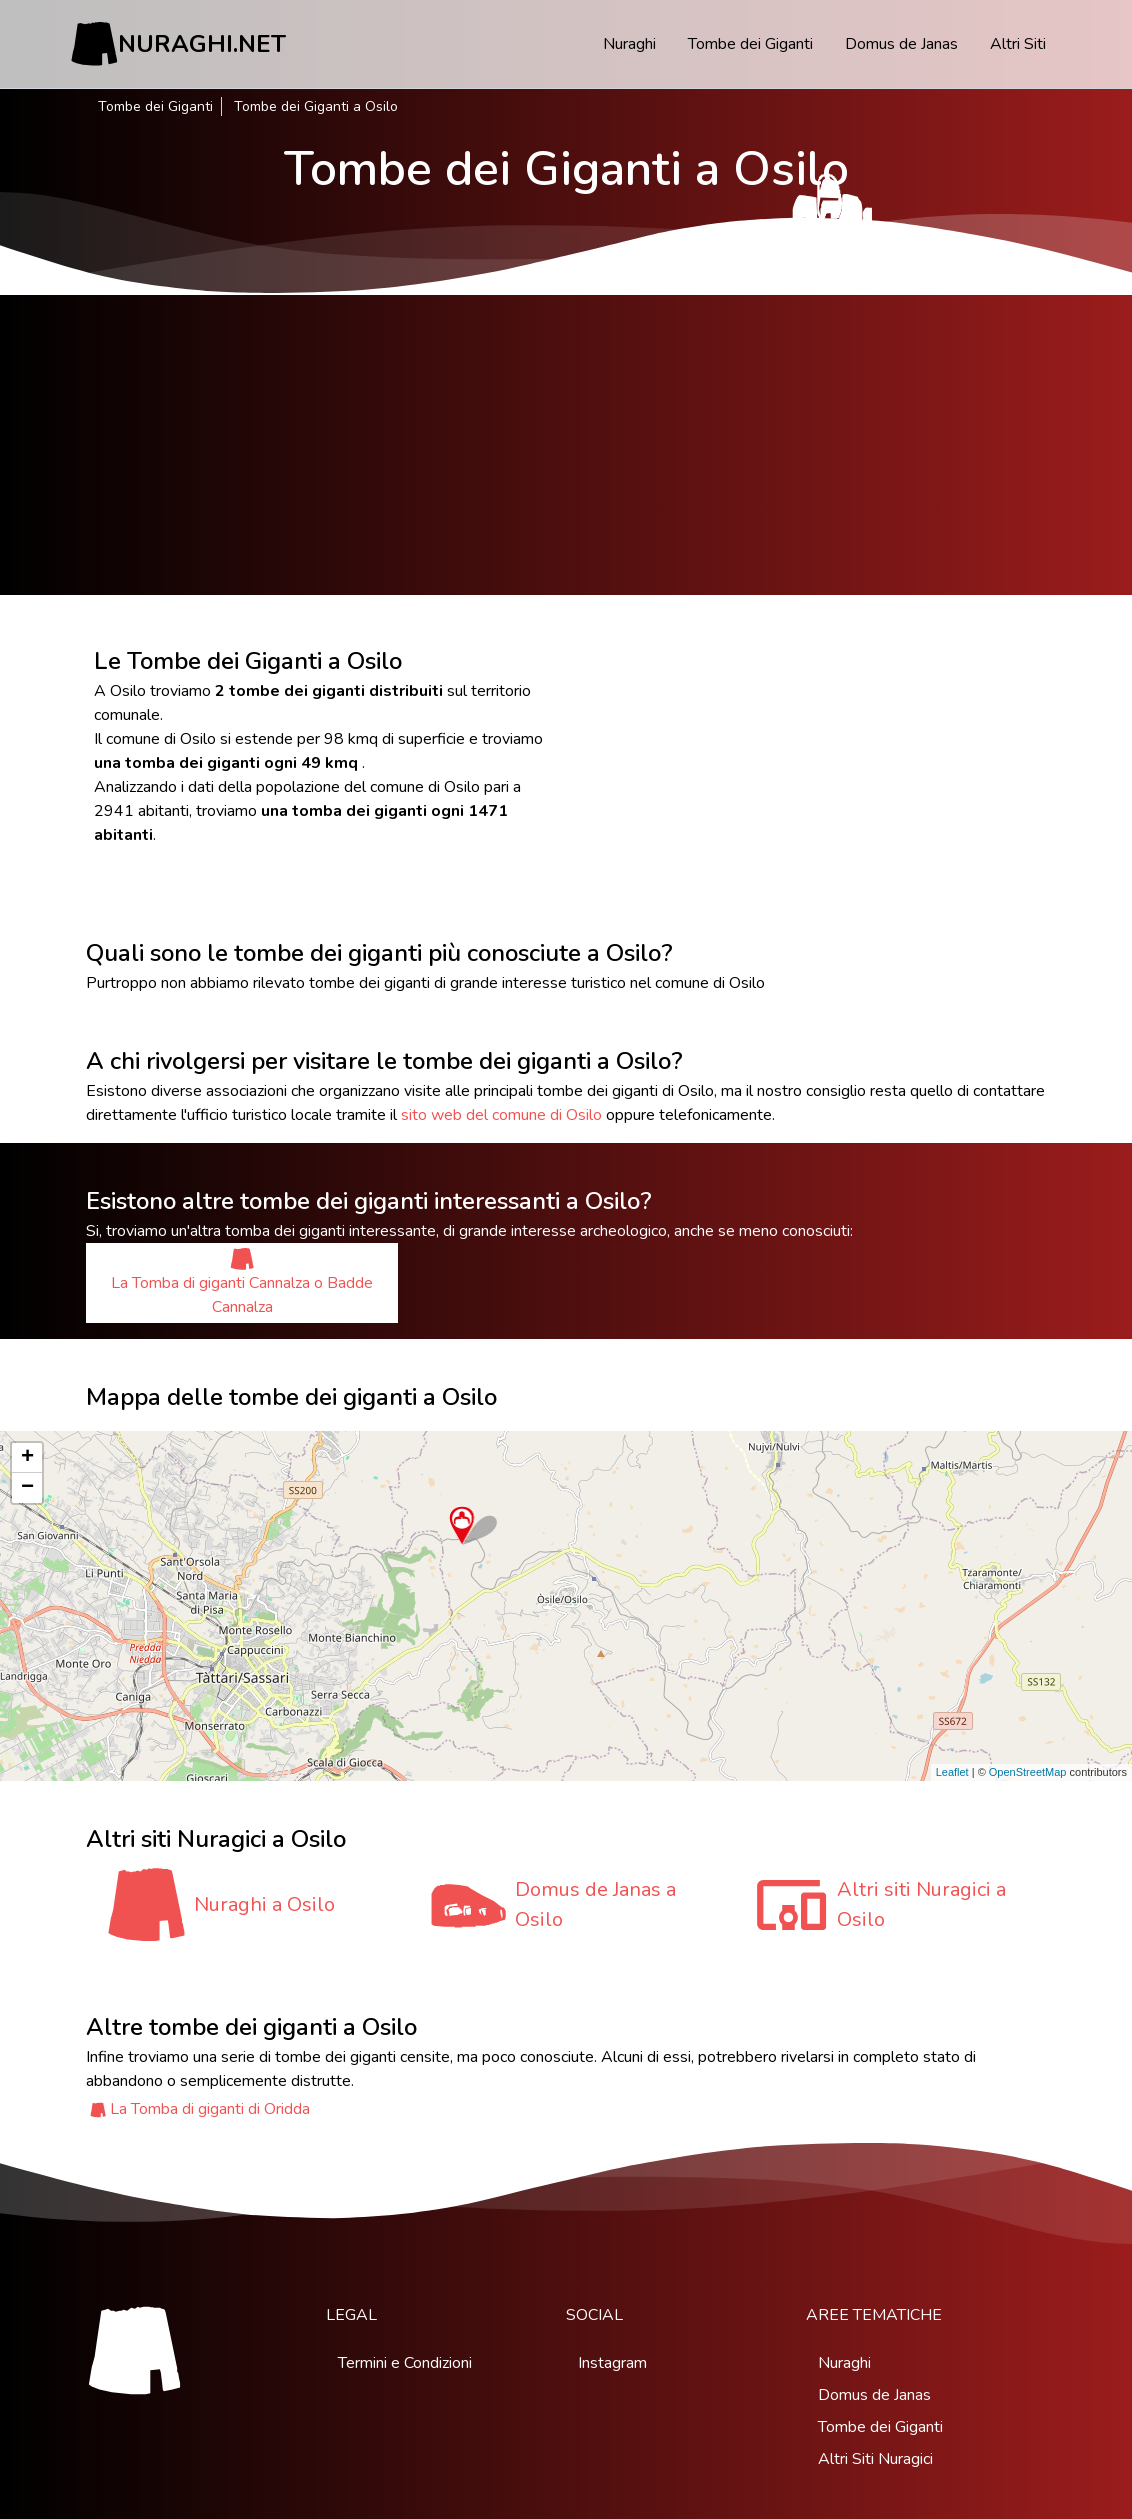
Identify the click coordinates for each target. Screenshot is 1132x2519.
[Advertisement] (566, 445)
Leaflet (952, 1772)
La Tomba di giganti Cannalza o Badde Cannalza (242, 1282)
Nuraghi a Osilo (264, 1904)
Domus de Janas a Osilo (595, 1904)
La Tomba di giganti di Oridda (210, 2109)
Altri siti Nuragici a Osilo (921, 1904)
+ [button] (27, 1458)
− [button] (27, 1488)
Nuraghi (629, 44)
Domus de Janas (901, 44)
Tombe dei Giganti (750, 44)
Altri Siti (1018, 44)
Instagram (612, 2363)
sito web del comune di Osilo (501, 1115)
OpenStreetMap (1028, 1772)
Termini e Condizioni (405, 2363)
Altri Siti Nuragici (875, 2459)
